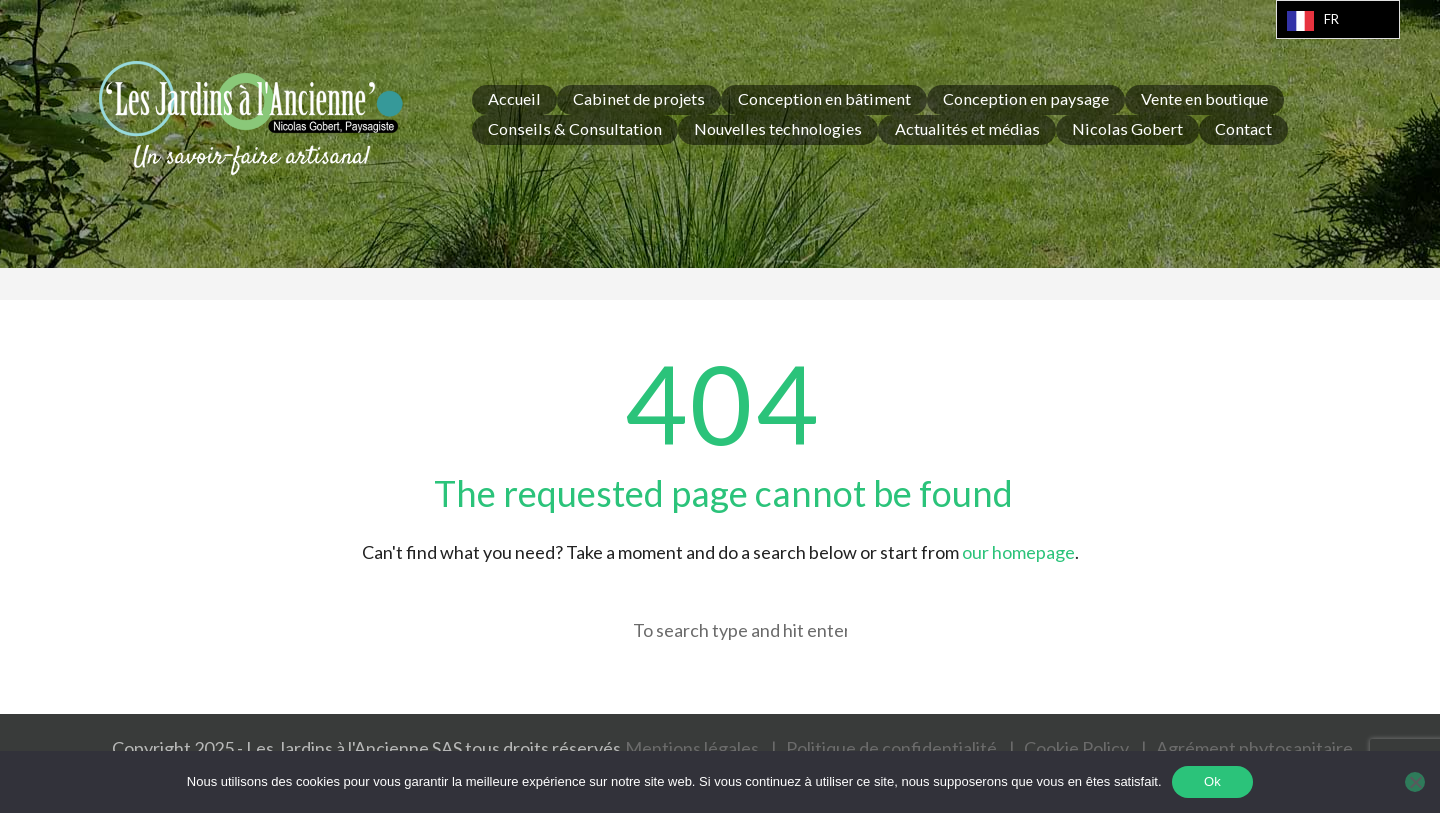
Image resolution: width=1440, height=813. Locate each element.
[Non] (1415, 782)
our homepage (1018, 552)
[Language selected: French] (1338, 19)
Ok (1212, 781)
